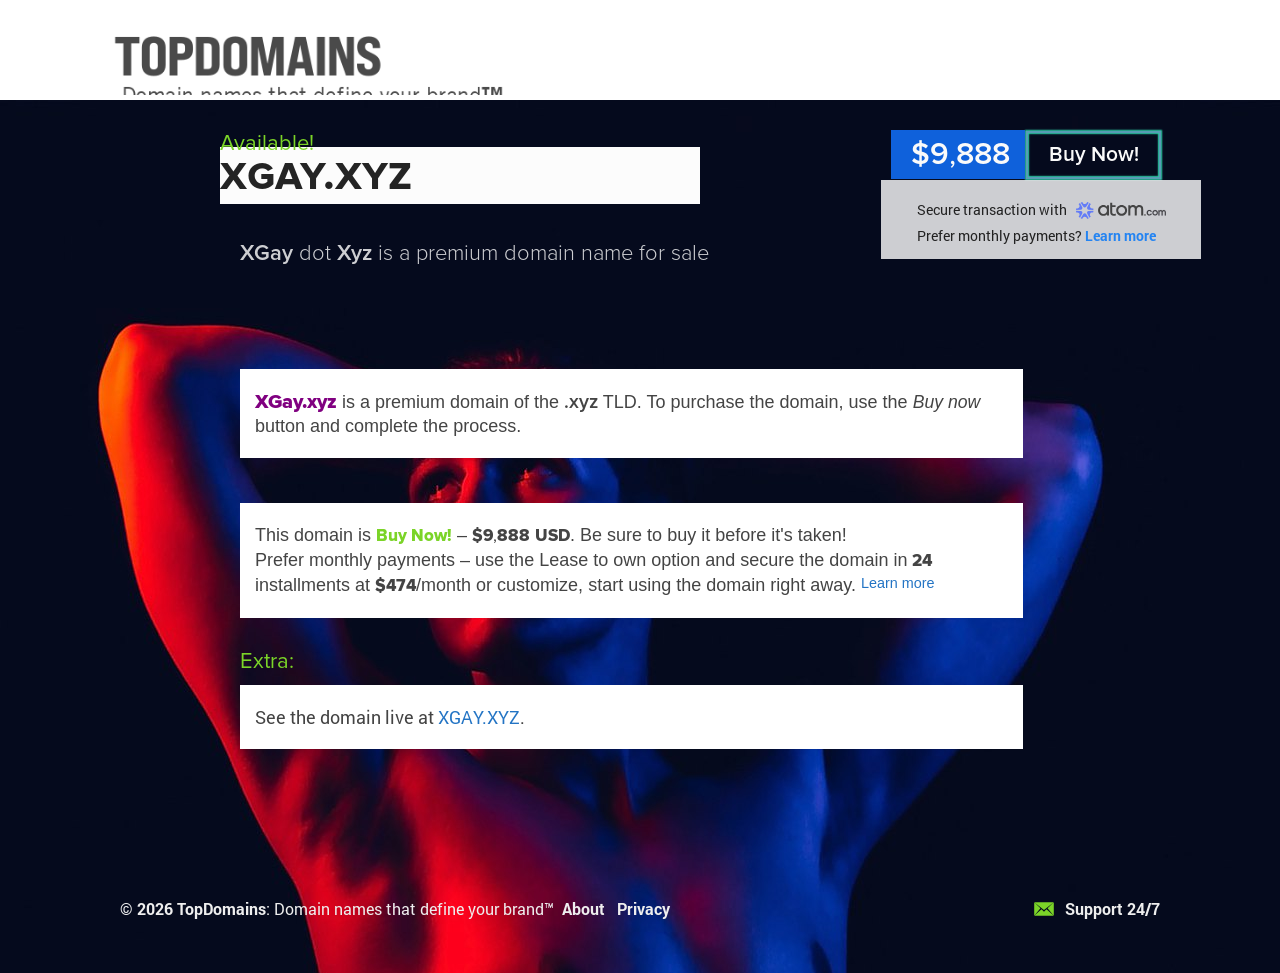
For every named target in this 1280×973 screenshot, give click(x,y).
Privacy (643, 908)
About (583, 908)
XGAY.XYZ (479, 717)
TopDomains (221, 908)
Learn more (1120, 235)
